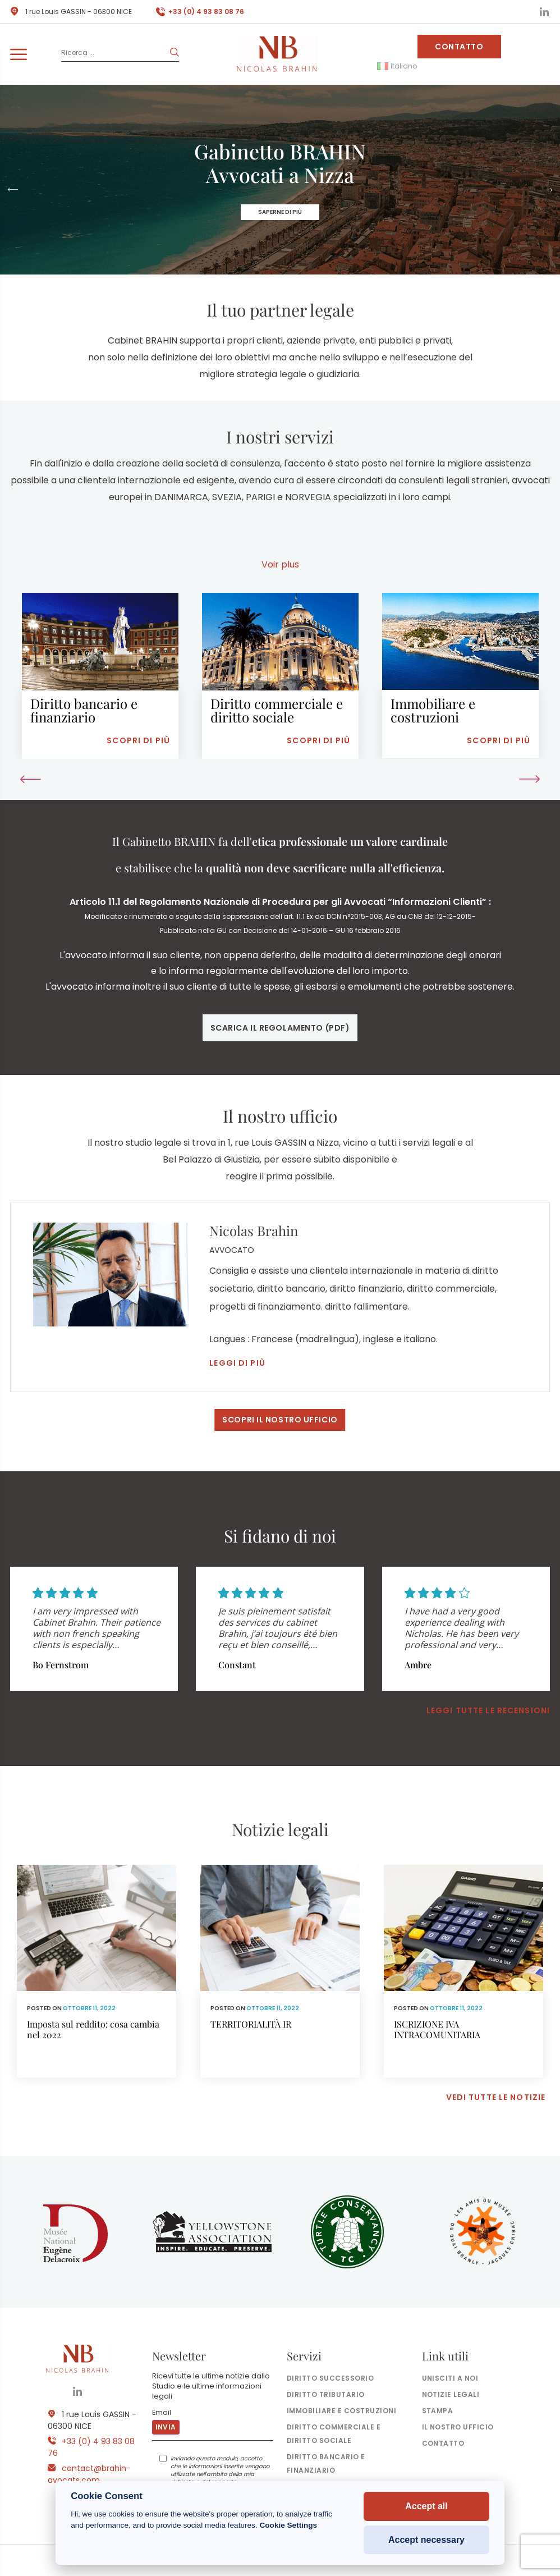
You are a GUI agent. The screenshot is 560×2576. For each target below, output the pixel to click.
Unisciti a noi (450, 2378)
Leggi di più (237, 1363)
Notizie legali (451, 2394)
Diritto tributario (326, 2394)
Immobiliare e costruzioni (341, 2410)
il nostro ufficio (458, 2427)
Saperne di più (280, 212)
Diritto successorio (330, 2378)
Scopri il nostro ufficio (279, 1419)
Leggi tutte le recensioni (488, 1710)
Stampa (437, 2410)
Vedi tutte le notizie (496, 2097)
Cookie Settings (288, 2525)
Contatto (459, 46)
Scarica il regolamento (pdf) (280, 1027)
